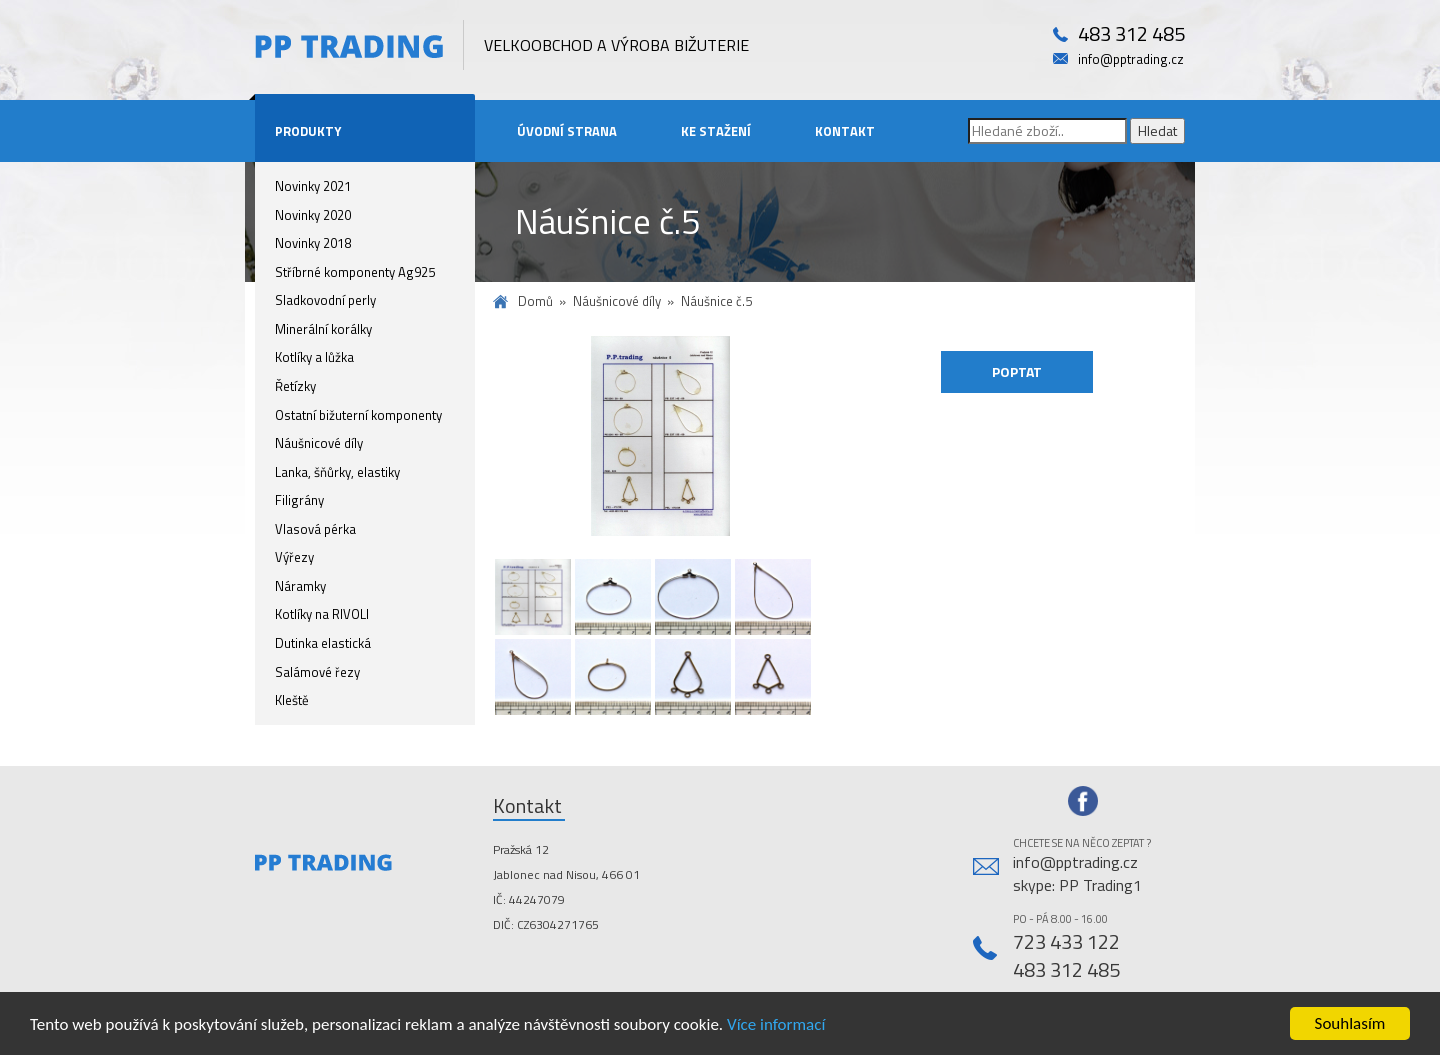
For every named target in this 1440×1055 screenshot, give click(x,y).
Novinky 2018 (313, 243)
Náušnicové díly (319, 443)
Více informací (776, 1024)
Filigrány (299, 500)
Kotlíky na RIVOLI (322, 614)
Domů (535, 301)
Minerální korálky (323, 329)
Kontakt (845, 131)
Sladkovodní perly (325, 300)
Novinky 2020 (313, 215)
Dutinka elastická (323, 643)
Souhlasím (1350, 1023)
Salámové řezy (317, 672)
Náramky (300, 586)
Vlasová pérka (315, 529)
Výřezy (294, 557)
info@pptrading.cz (1131, 59)
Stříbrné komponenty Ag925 (355, 272)
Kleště (292, 700)
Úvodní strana (567, 131)
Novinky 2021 (313, 186)
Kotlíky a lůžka (314, 357)
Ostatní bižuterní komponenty (358, 415)
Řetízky (295, 386)
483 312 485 (1131, 34)
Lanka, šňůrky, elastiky (337, 472)
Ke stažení (716, 131)
